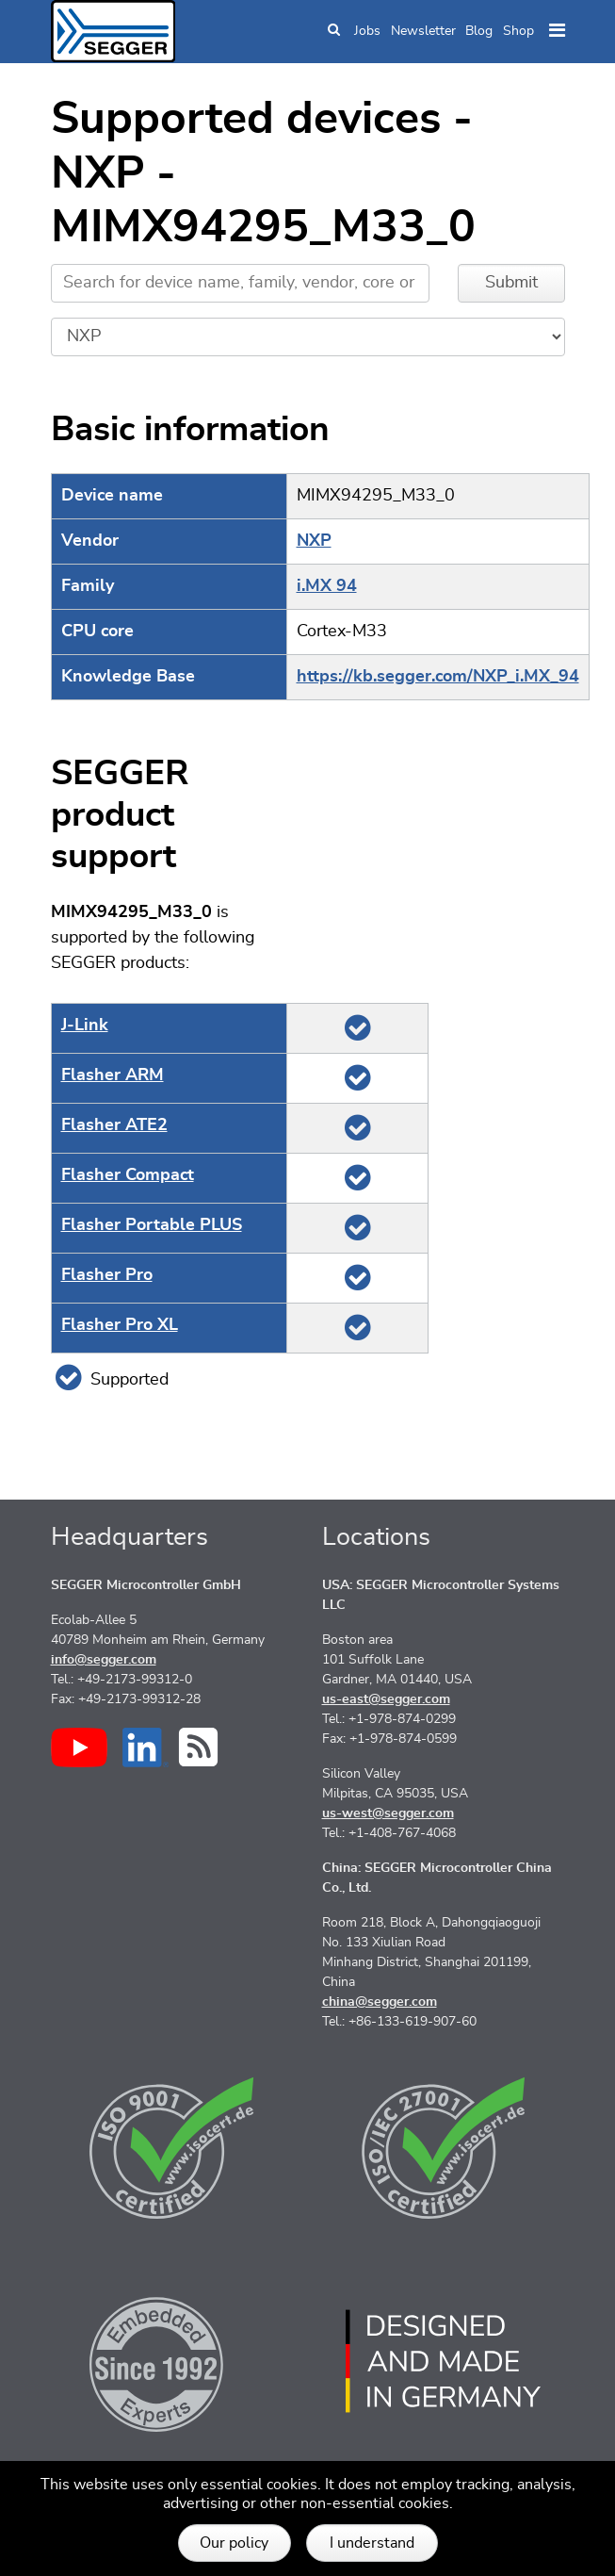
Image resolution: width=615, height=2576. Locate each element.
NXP (314, 541)
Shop (518, 31)
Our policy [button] (234, 2543)
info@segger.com (103, 1659)
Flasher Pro (107, 1275)
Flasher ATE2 (114, 1125)
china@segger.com (379, 2002)
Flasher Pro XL (119, 1325)
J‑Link (84, 1025)
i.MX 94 (327, 586)
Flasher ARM (112, 1075)
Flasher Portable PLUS (151, 1225)
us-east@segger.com (386, 1699)
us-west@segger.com (388, 1813)
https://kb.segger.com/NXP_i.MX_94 (438, 676)
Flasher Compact (127, 1175)
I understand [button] (372, 2543)
